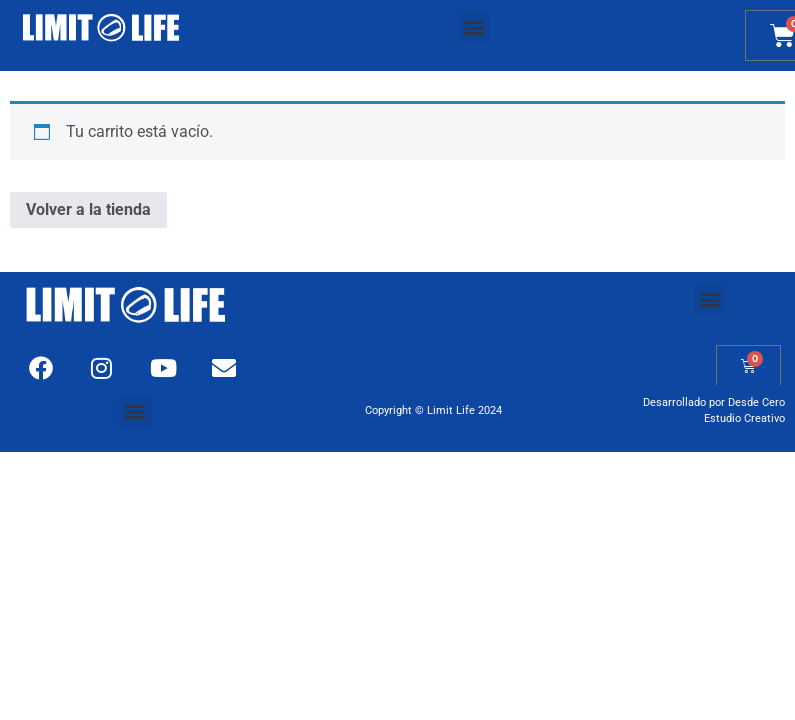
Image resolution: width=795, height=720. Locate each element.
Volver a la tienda (88, 209)
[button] (474, 26)
